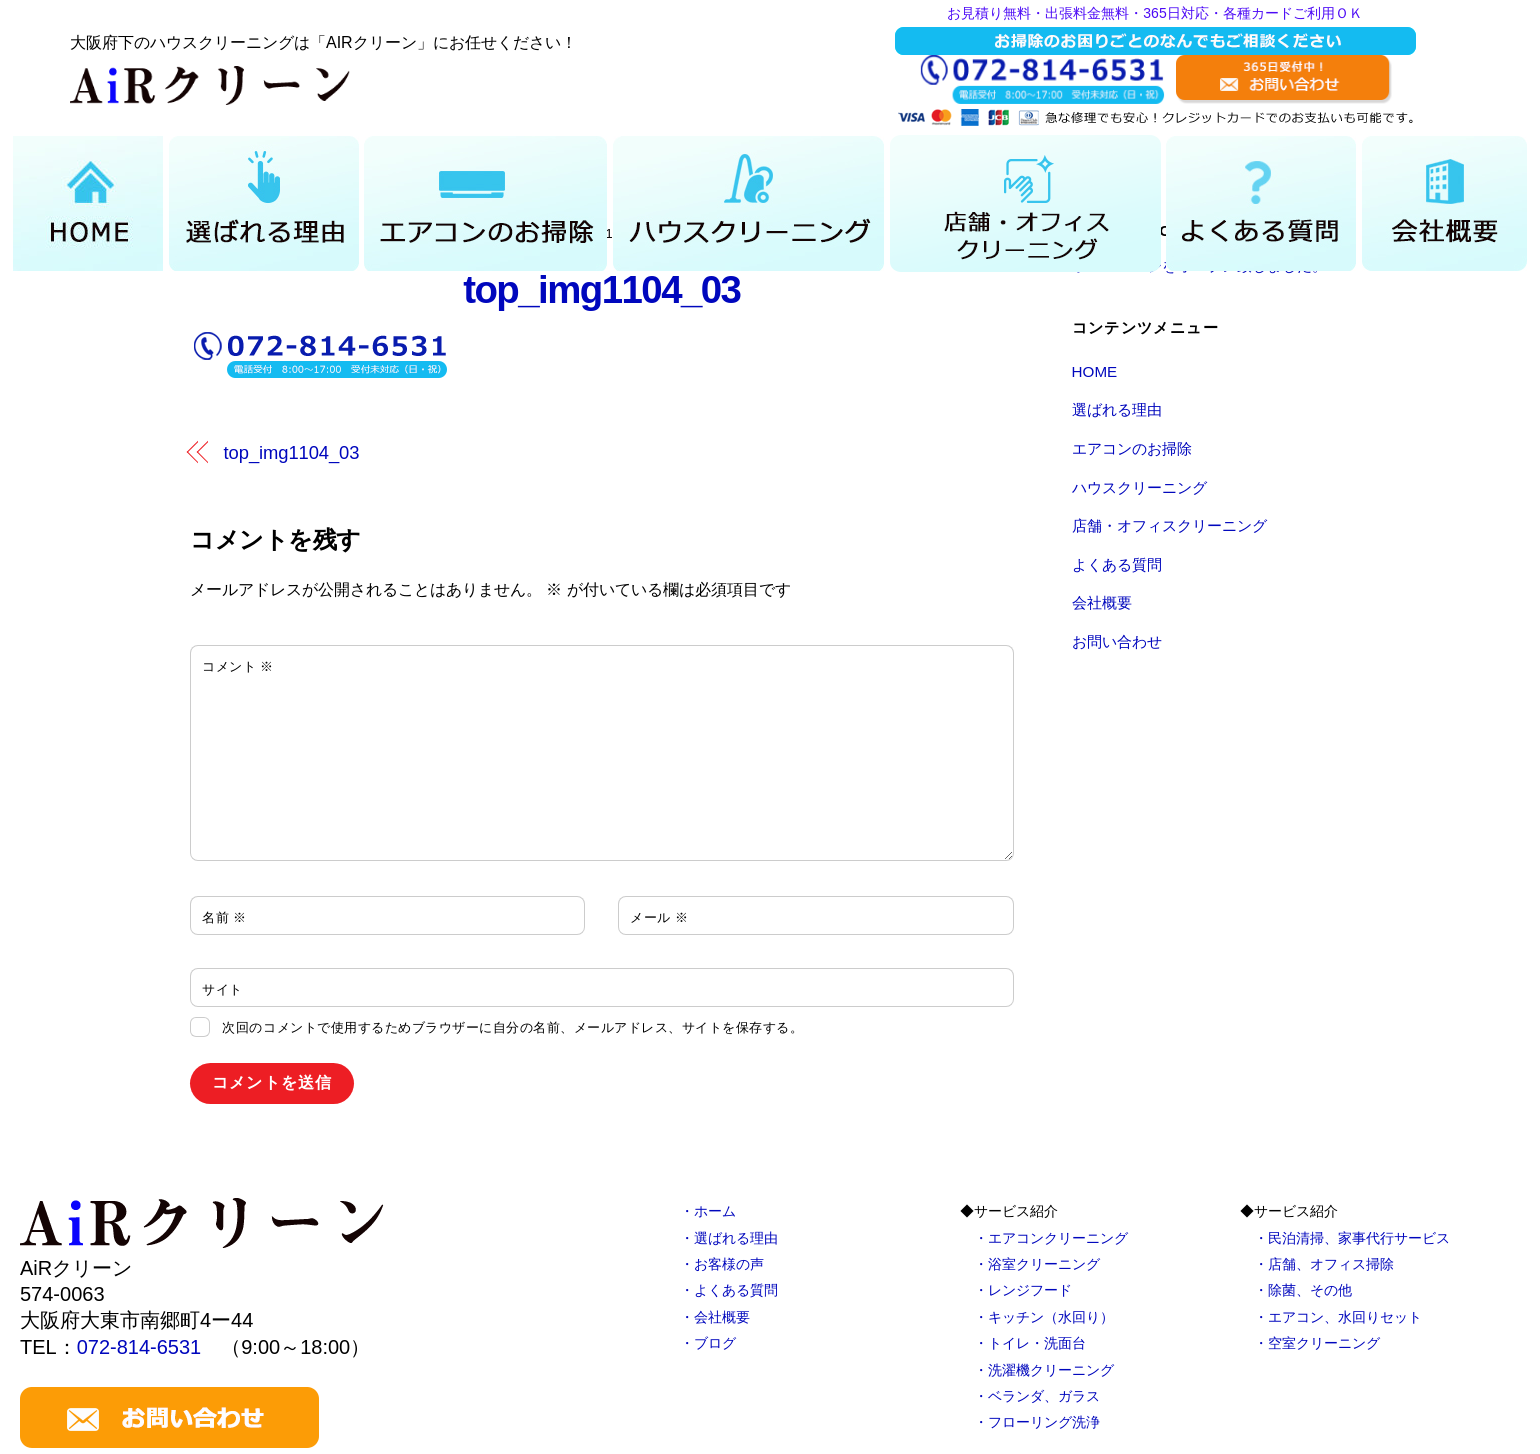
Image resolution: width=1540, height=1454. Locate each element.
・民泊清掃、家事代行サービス (1352, 1238)
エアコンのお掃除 (1132, 448)
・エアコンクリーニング (1051, 1238)
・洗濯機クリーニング (1044, 1370)
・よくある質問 (729, 1290)
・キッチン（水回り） (1044, 1317)
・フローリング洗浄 (1037, 1422)
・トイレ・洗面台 (1030, 1343)
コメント (238, 666)
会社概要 (1102, 602)
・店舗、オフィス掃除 (1324, 1264)
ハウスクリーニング (1139, 487)
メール (659, 917)
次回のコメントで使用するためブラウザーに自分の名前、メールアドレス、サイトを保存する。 (512, 1027)
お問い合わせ (1117, 641)
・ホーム (708, 1211)
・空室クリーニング (1317, 1343)
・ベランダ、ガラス (1037, 1396)
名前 (224, 917)
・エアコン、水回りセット (1338, 1317)
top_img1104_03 (601, 289)
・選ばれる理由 (729, 1238)
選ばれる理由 (1117, 409)
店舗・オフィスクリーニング (1169, 525)
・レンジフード (1023, 1290)
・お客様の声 (722, 1264)
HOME (1095, 371)
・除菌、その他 (1303, 1290)
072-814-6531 (139, 1347)
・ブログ (708, 1343)
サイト (222, 989)
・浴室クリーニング (1037, 1264)
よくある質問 (1117, 564)
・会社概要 (715, 1317)
